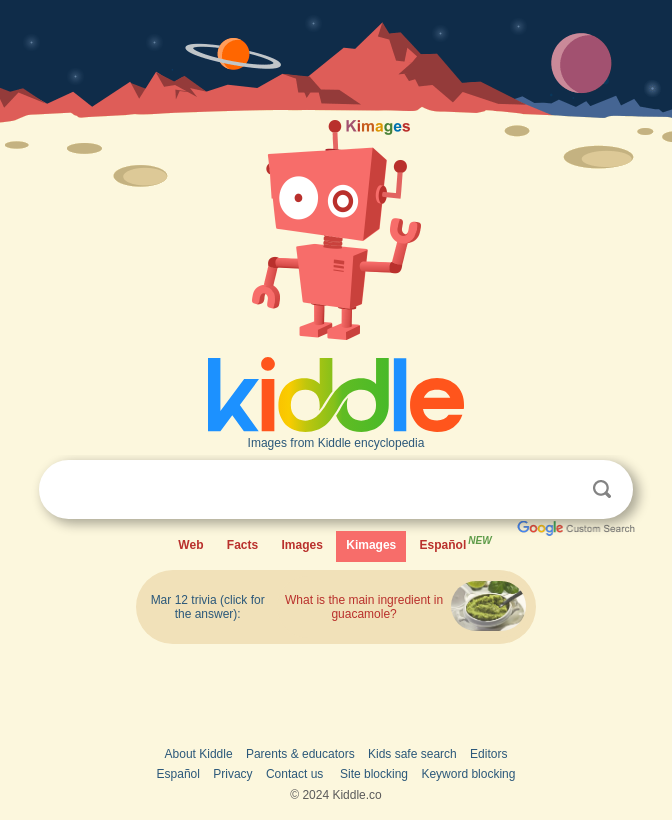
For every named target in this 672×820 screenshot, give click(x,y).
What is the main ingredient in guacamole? (364, 607)
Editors (488, 754)
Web (190, 545)
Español (457, 542)
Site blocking (374, 774)
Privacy (232, 774)
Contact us (294, 774)
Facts (242, 545)
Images (302, 545)
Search (602, 489)
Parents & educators (300, 754)
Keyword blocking (468, 774)
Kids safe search (412, 754)
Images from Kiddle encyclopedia (336, 443)
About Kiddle (199, 754)
